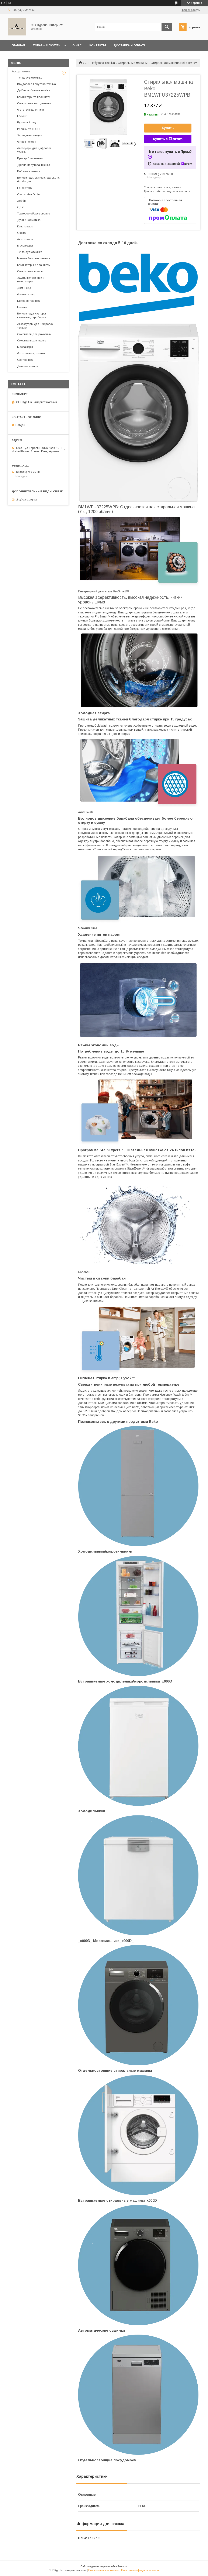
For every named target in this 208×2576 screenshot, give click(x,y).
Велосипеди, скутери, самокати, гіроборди (38, 179)
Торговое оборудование (33, 213)
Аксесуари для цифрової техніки (34, 150)
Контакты (97, 45)
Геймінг (22, 116)
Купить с (168, 139)
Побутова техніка (103, 63)
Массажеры (25, 245)
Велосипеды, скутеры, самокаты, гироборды (31, 315)
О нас (77, 45)
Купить (168, 128)
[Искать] (167, 27)
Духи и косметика (29, 219)
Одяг (20, 207)
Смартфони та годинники (34, 103)
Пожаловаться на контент (103, 2570)
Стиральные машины (133, 63)
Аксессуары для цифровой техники (35, 325)
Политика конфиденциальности (140, 2570)
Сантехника (25, 359)
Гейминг (22, 307)
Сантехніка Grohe (28, 194)
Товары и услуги (46, 45)
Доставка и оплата (130, 45)
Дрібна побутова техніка (33, 90)
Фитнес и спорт (27, 294)
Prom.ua (123, 2566)
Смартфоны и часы (30, 271)
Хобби (21, 200)
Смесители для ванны (31, 340)
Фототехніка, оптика (30, 109)
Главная (18, 45)
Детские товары (27, 366)
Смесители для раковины (34, 334)
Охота (21, 232)
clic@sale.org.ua (26, 499)
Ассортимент (21, 71)
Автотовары (25, 239)
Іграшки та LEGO (28, 129)
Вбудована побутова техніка (36, 84)
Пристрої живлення (30, 158)
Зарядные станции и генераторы (30, 279)
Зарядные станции (29, 135)
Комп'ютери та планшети (33, 97)
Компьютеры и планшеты (33, 264)
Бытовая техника (28, 300)
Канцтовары (25, 226)
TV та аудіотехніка (29, 77)
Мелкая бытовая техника (33, 258)
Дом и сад (24, 287)
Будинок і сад (26, 122)
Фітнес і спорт (26, 141)
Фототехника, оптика (31, 353)
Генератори (24, 187)
